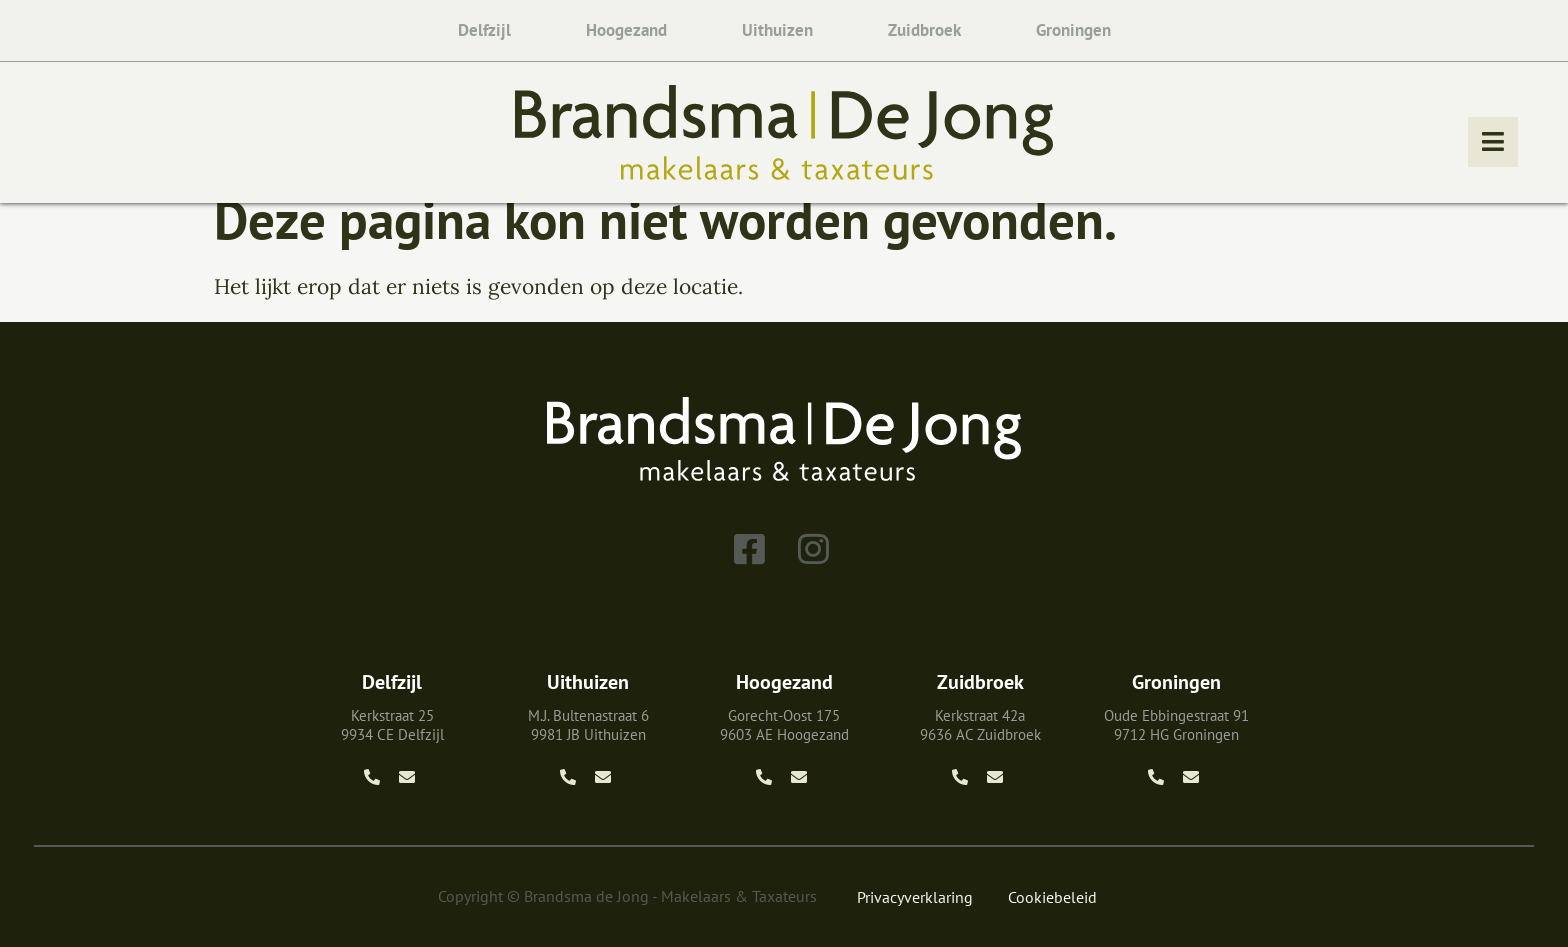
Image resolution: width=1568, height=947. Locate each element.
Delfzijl (484, 30)
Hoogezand (626, 30)
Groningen (1073, 30)
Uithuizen (777, 30)
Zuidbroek (924, 30)
